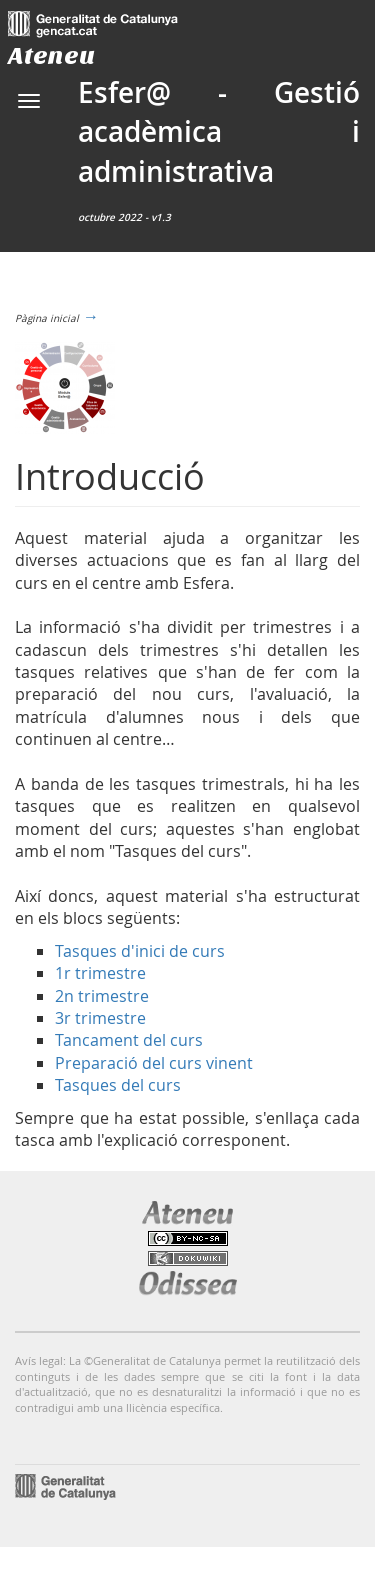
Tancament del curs (129, 1040)
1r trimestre (100, 973)
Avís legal (39, 1360)
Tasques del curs (118, 1085)
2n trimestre (102, 996)
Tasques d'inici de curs (140, 951)
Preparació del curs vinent (154, 1063)
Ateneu (51, 55)
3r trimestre (100, 1018)
